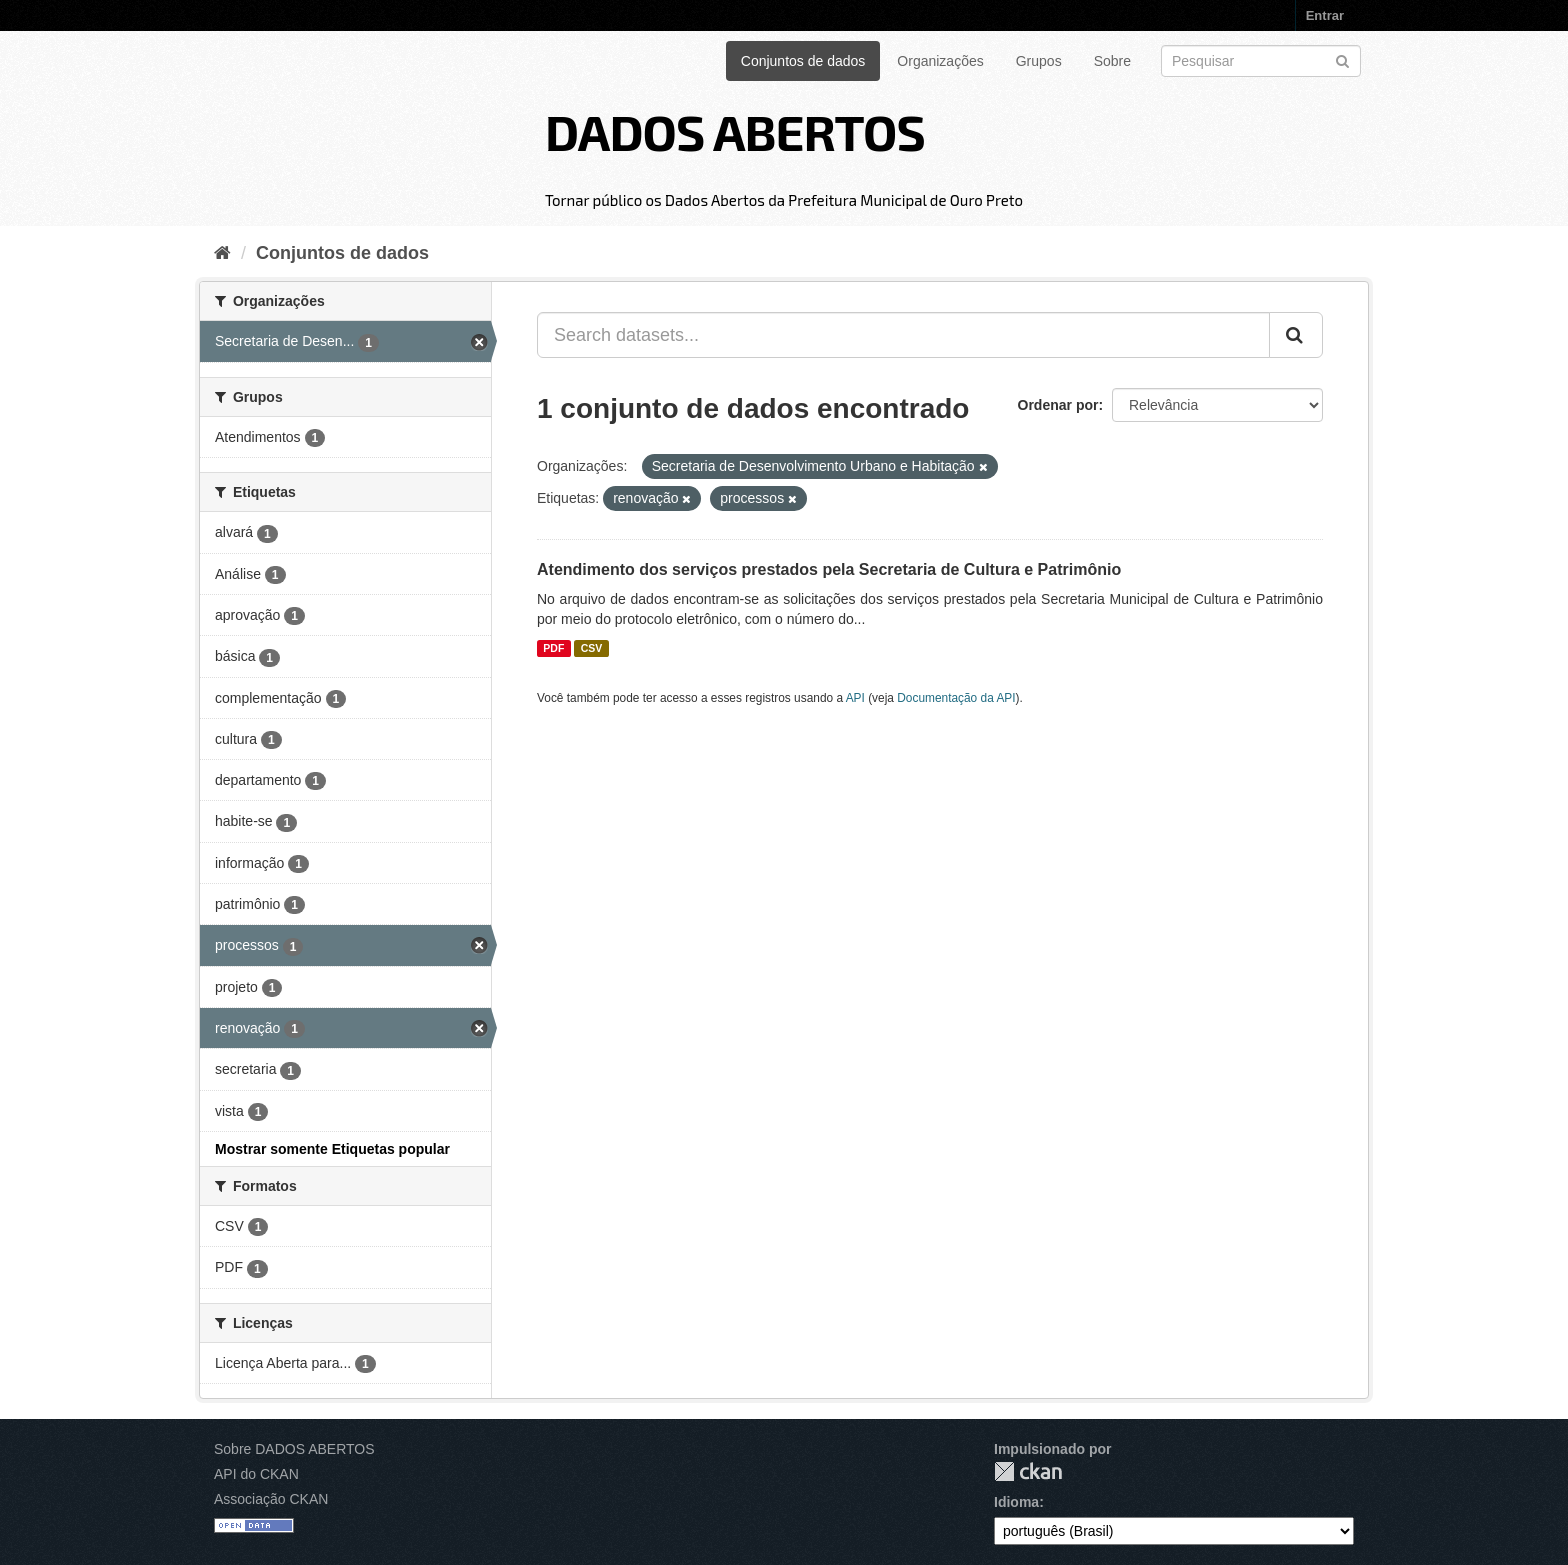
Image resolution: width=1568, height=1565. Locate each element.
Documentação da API (956, 698)
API (855, 698)
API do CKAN (256, 1474)
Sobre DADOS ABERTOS (294, 1449)
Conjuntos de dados (803, 61)
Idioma (1016, 1502)
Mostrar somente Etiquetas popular (332, 1149)
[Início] (222, 253)
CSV (592, 648)
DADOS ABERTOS (735, 131)
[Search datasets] (1261, 61)
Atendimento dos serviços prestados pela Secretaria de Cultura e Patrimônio (829, 569)
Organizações (940, 61)
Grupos (1039, 61)
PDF (553, 648)
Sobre (1112, 61)
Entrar (1325, 15)
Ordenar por (1058, 405)
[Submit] (1342, 59)
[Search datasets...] (903, 335)
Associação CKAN (271, 1499)
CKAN (1028, 1471)
